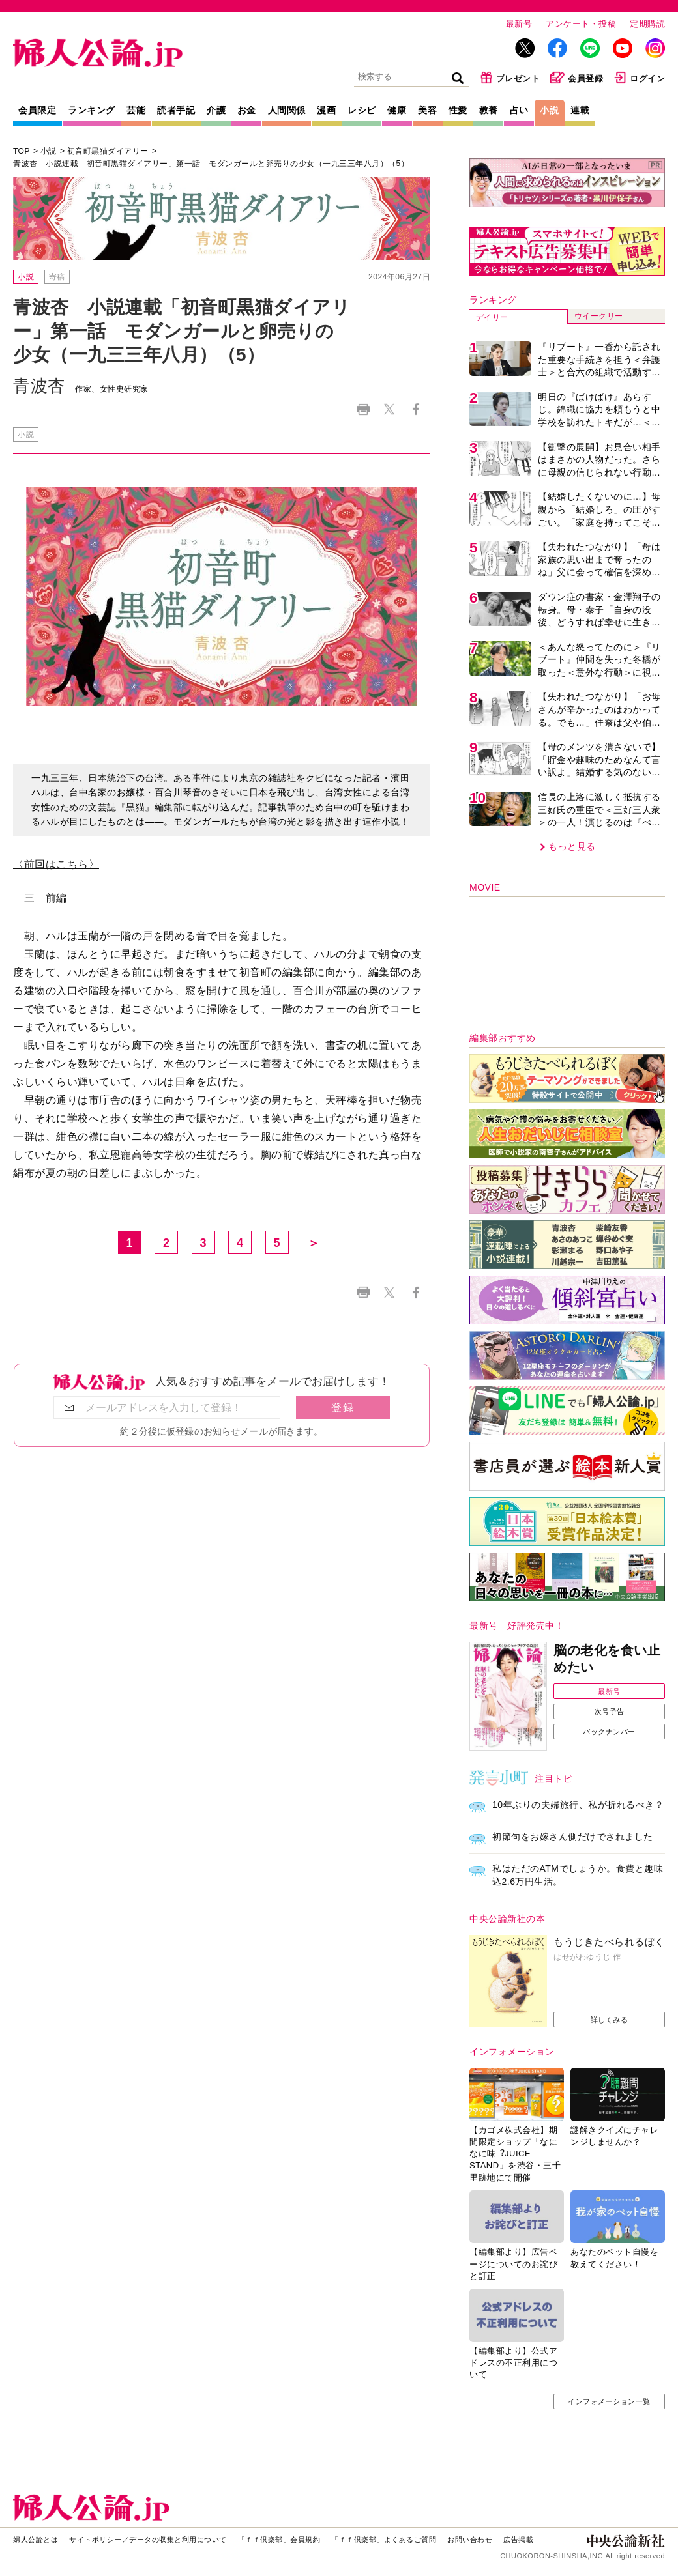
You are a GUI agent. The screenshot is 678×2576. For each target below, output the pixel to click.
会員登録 (576, 77)
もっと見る (572, 846)
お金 (246, 110)
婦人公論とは (35, 2539)
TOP (21, 151)
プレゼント (510, 77)
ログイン (639, 77)
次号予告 (610, 1711)
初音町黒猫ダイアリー (108, 151)
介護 (216, 110)
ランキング (91, 110)
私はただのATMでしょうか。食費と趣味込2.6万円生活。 (577, 1875)
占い (519, 110)
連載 (579, 110)
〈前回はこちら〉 (56, 864)
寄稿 (57, 276)
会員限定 (37, 110)
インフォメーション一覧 (609, 2401)
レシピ (361, 110)
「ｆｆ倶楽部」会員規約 (279, 2539)
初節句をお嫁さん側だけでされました (572, 1836)
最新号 (519, 24)
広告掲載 (518, 2539)
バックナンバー (609, 1732)
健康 (396, 110)
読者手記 (176, 110)
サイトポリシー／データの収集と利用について (148, 2539)
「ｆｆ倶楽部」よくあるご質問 (383, 2539)
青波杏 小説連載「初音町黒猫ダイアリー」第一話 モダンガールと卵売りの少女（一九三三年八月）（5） (211, 163)
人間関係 (287, 110)
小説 (549, 110)
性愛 (458, 110)
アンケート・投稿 (581, 24)
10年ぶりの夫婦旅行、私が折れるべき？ (578, 1804)
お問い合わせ (469, 2539)
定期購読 (647, 24)
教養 (488, 110)
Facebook (415, 409)
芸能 (135, 110)
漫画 (326, 110)
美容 (427, 110)
